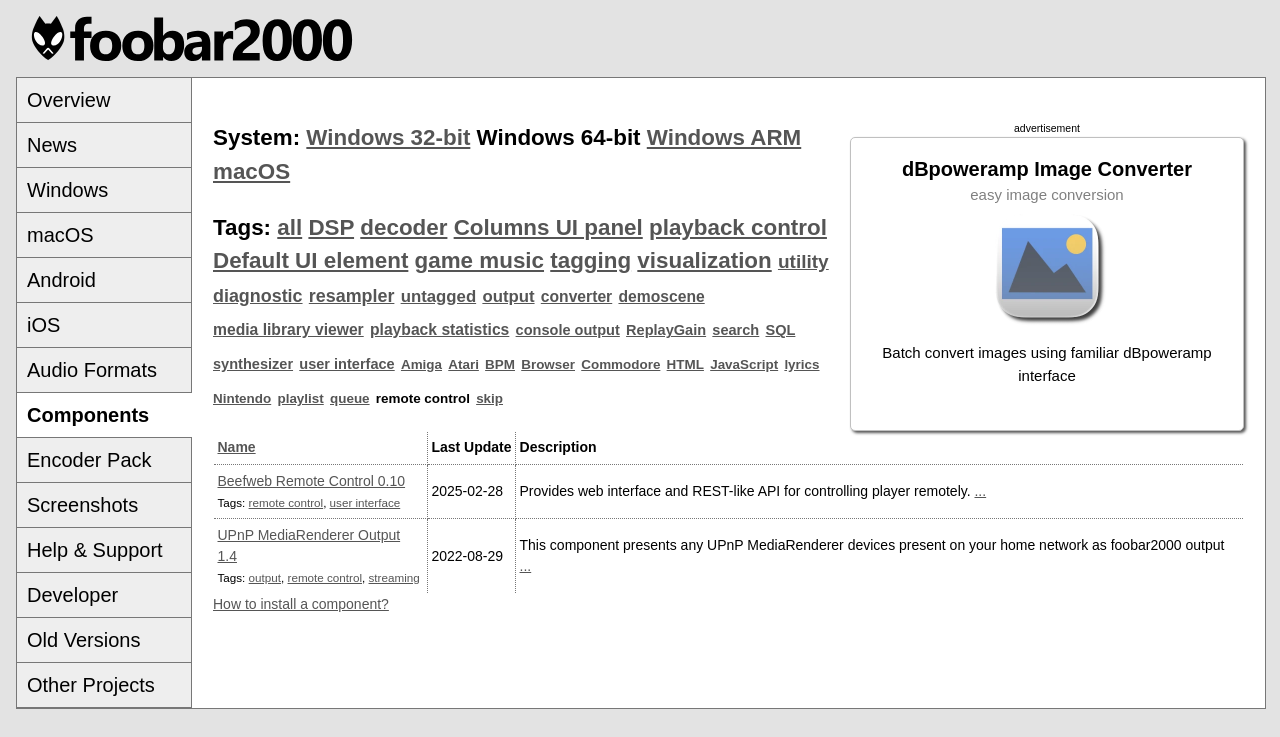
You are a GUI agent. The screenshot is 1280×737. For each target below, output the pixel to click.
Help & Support (95, 550)
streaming (394, 577)
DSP (331, 227)
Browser (548, 364)
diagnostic (258, 296)
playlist (300, 398)
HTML (685, 364)
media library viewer (288, 329)
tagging (590, 260)
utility (803, 261)
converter (576, 296)
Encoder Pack (89, 460)
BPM (500, 364)
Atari (463, 364)
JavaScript (744, 364)
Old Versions (83, 640)
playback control (738, 227)
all (289, 227)
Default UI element (310, 260)
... (980, 491)
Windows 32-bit (388, 137)
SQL (781, 330)
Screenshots (82, 505)
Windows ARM (724, 137)
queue (350, 398)
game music (479, 260)
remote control (286, 502)
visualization (704, 260)
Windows (67, 190)
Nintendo (242, 398)
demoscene (661, 296)
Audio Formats (92, 370)
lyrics (801, 364)
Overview (68, 100)
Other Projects (91, 685)
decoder (403, 227)
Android (61, 280)
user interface (346, 364)
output (508, 296)
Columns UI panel (548, 227)
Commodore (620, 364)
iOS (43, 325)
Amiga (421, 364)
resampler (352, 296)
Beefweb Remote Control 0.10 (312, 481)
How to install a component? (301, 604)
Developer (72, 595)
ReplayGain (666, 330)
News (52, 145)
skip (489, 398)
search (735, 330)
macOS (60, 235)
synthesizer (253, 364)
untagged (439, 296)
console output (568, 330)
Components (88, 415)
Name (237, 447)
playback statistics (439, 329)
